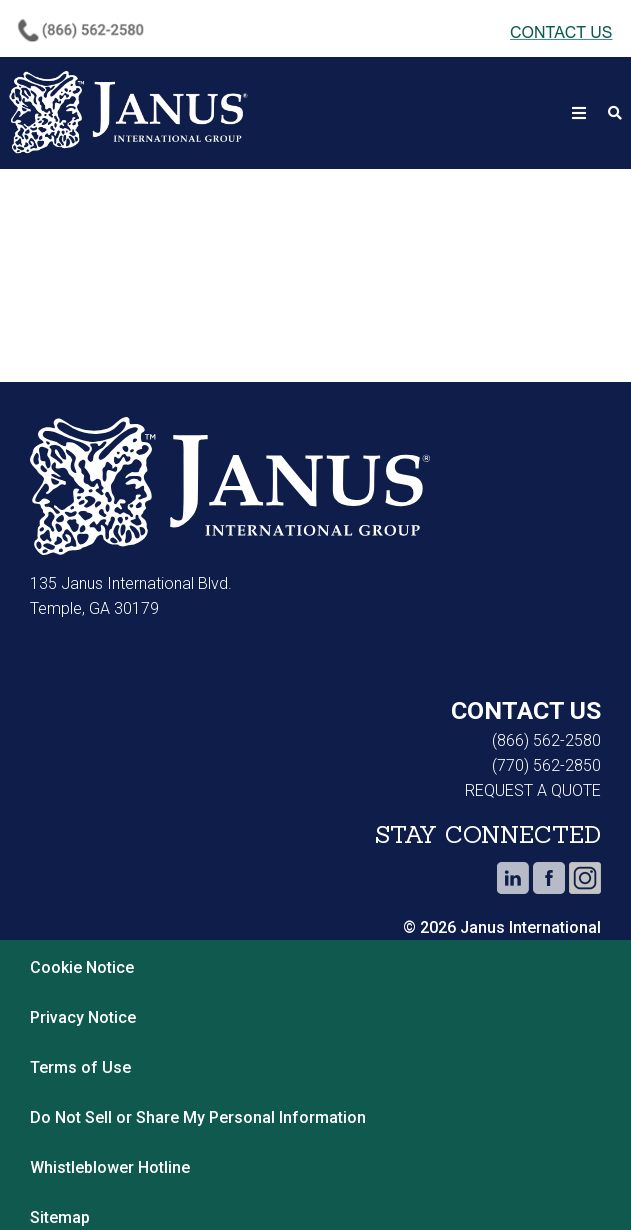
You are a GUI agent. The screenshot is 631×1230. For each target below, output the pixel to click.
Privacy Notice (83, 1017)
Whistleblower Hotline (114, 1167)
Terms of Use (80, 1067)
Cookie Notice (82, 967)
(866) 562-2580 (546, 740)
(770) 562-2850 (546, 765)
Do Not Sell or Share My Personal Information (198, 1117)
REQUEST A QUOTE (533, 790)
